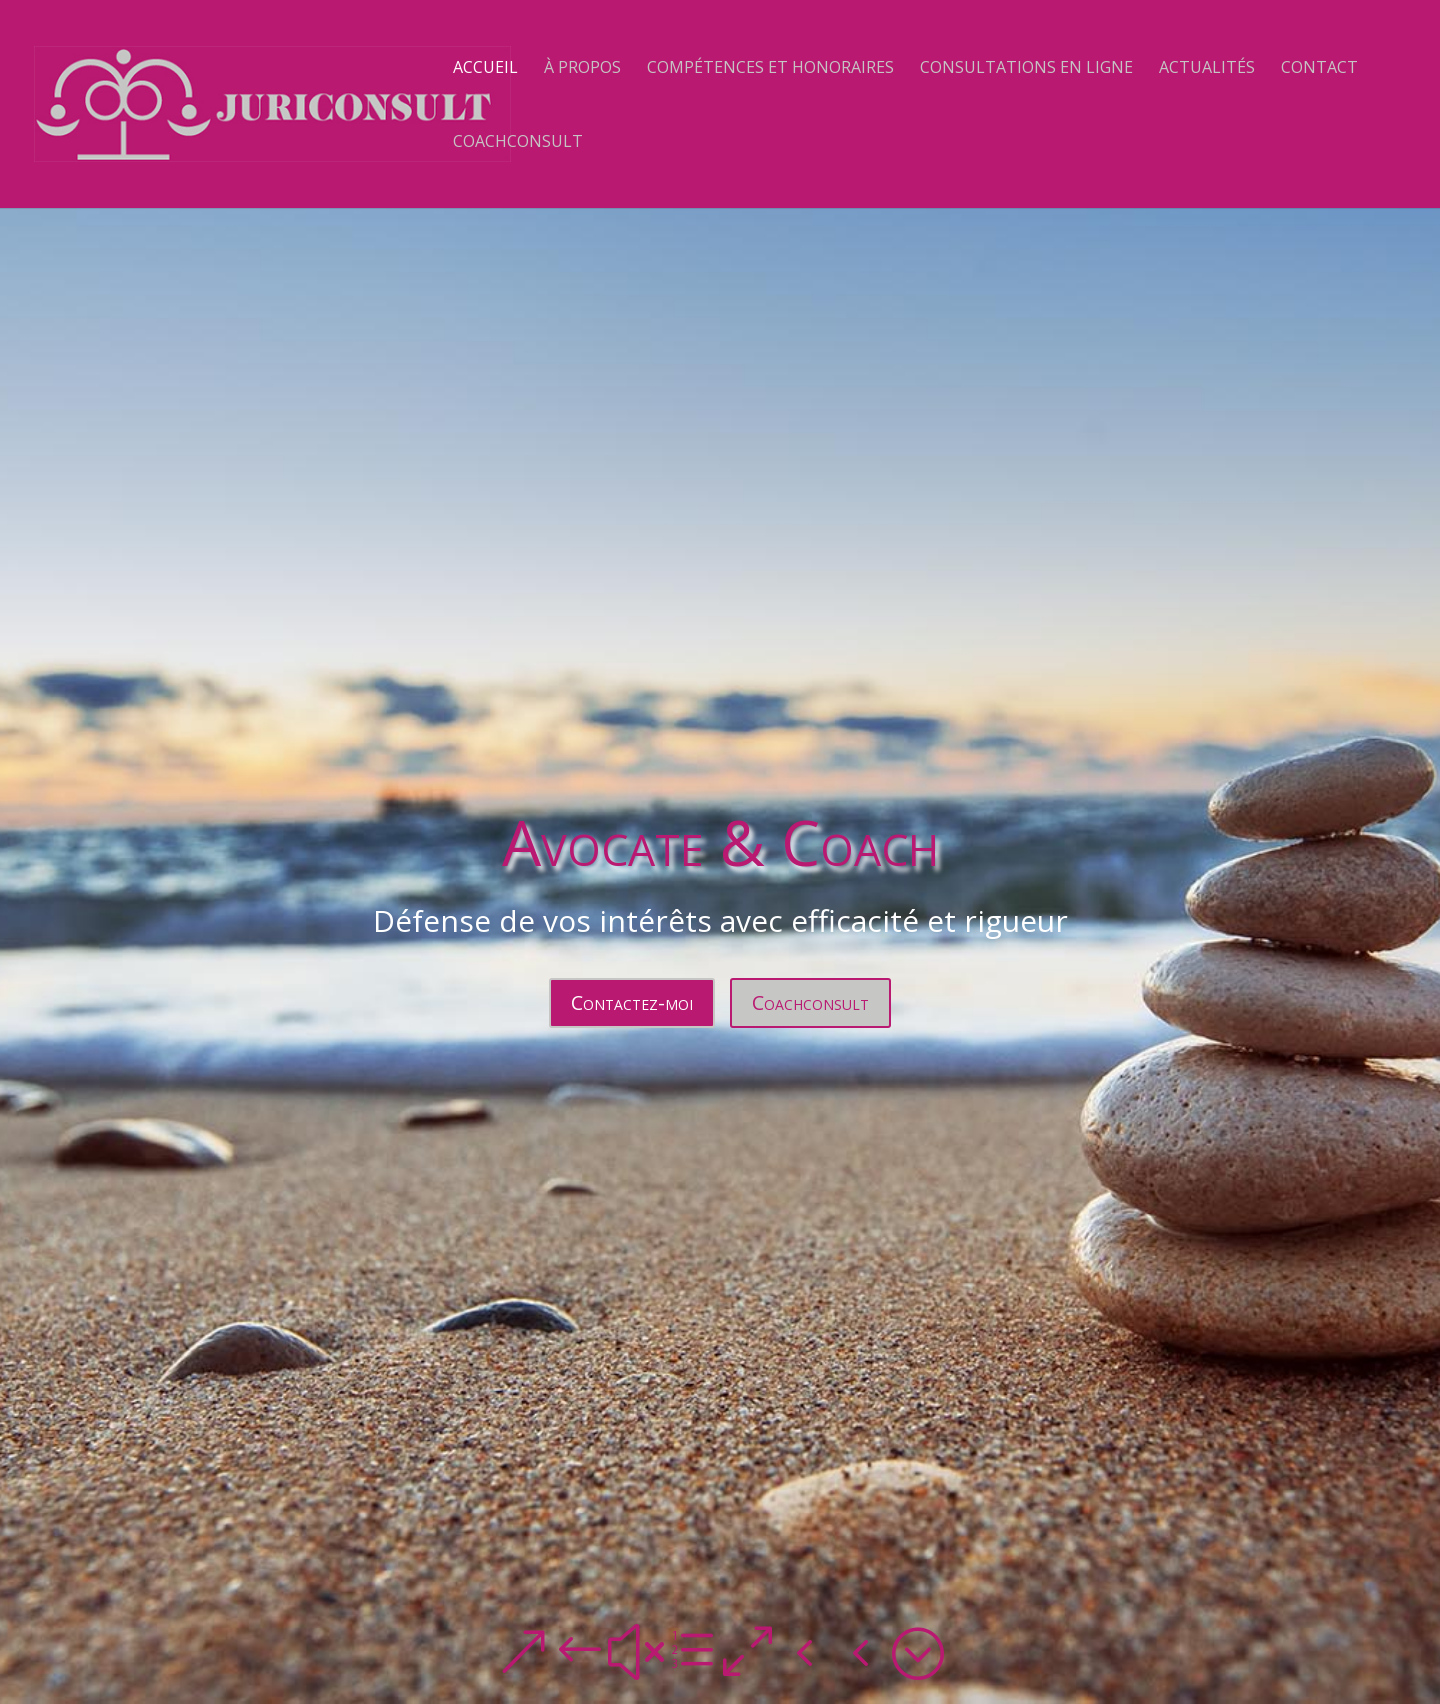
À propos (582, 69)
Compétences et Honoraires (770, 69)
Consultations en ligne (1026, 69)
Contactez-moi (632, 1002)
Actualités (1207, 69)
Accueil (485, 69)
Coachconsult (518, 143)
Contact (1319, 69)
